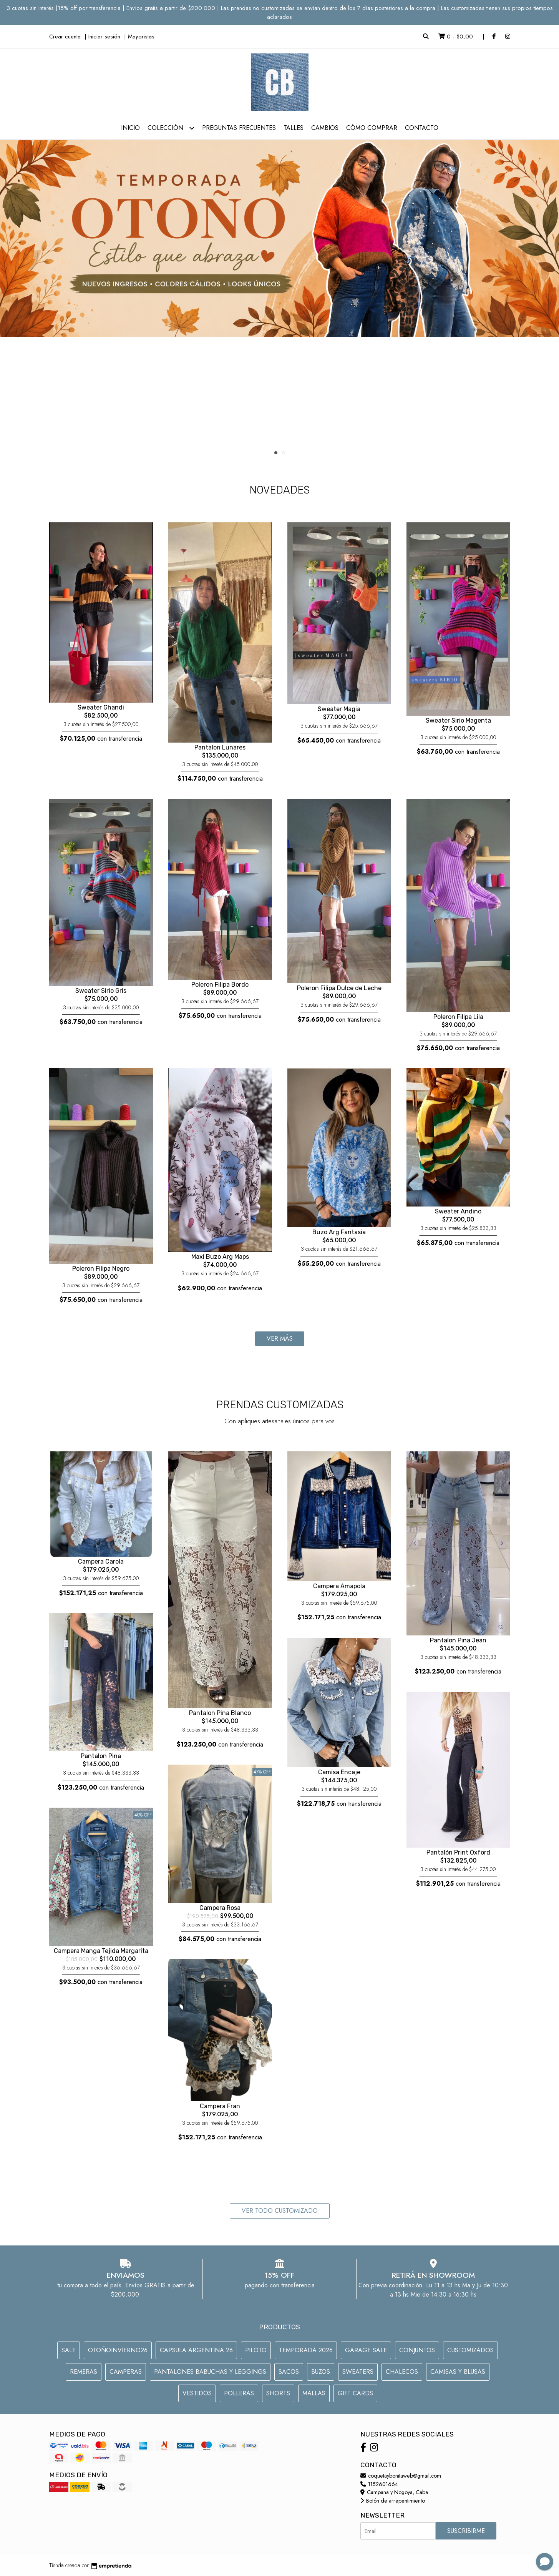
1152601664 (379, 2484)
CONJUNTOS (417, 2350)
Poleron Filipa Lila (458, 1016)
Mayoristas (141, 36)
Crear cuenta (65, 36)
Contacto (421, 127)
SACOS (289, 2371)
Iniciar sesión (104, 36)
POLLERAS (239, 2393)
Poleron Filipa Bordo (220, 984)
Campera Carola (101, 1561)
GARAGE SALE (366, 2350)
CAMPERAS (125, 2371)
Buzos (320, 2371)
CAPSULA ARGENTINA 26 (196, 2350)
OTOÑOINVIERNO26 (118, 2350)
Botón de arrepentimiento (392, 2501)
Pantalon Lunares (219, 747)
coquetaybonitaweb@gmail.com (400, 2476)
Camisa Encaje (339, 1772)
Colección (171, 128)
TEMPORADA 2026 (306, 2350)
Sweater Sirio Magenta (458, 720)
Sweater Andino (458, 1211)
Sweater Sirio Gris (100, 990)
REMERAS (83, 2371)
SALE (68, 2350)
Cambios (324, 127)
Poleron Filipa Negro (100, 1268)
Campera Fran (220, 2106)
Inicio (130, 127)
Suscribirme (466, 2530)
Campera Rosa (220, 1907)
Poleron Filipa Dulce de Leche (339, 988)
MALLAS (313, 2393)
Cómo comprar (371, 127)
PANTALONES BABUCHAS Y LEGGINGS (210, 2371)
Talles (294, 127)
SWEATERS (357, 2371)
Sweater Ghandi (101, 707)
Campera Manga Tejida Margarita (101, 1950)
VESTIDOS (197, 2393)
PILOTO (256, 2350)
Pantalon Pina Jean (458, 1640)
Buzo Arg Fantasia (339, 1232)
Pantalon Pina (101, 1756)
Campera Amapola (339, 1586)
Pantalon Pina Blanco (220, 1713)
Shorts (278, 2393)
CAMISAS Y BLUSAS (457, 2371)
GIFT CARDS (355, 2393)
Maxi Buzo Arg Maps (220, 1256)
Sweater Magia (339, 709)
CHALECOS (402, 2371)
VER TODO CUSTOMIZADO (280, 2210)
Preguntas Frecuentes (239, 127)
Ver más (280, 1338)
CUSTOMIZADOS (470, 2350)
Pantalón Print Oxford (458, 1852)
